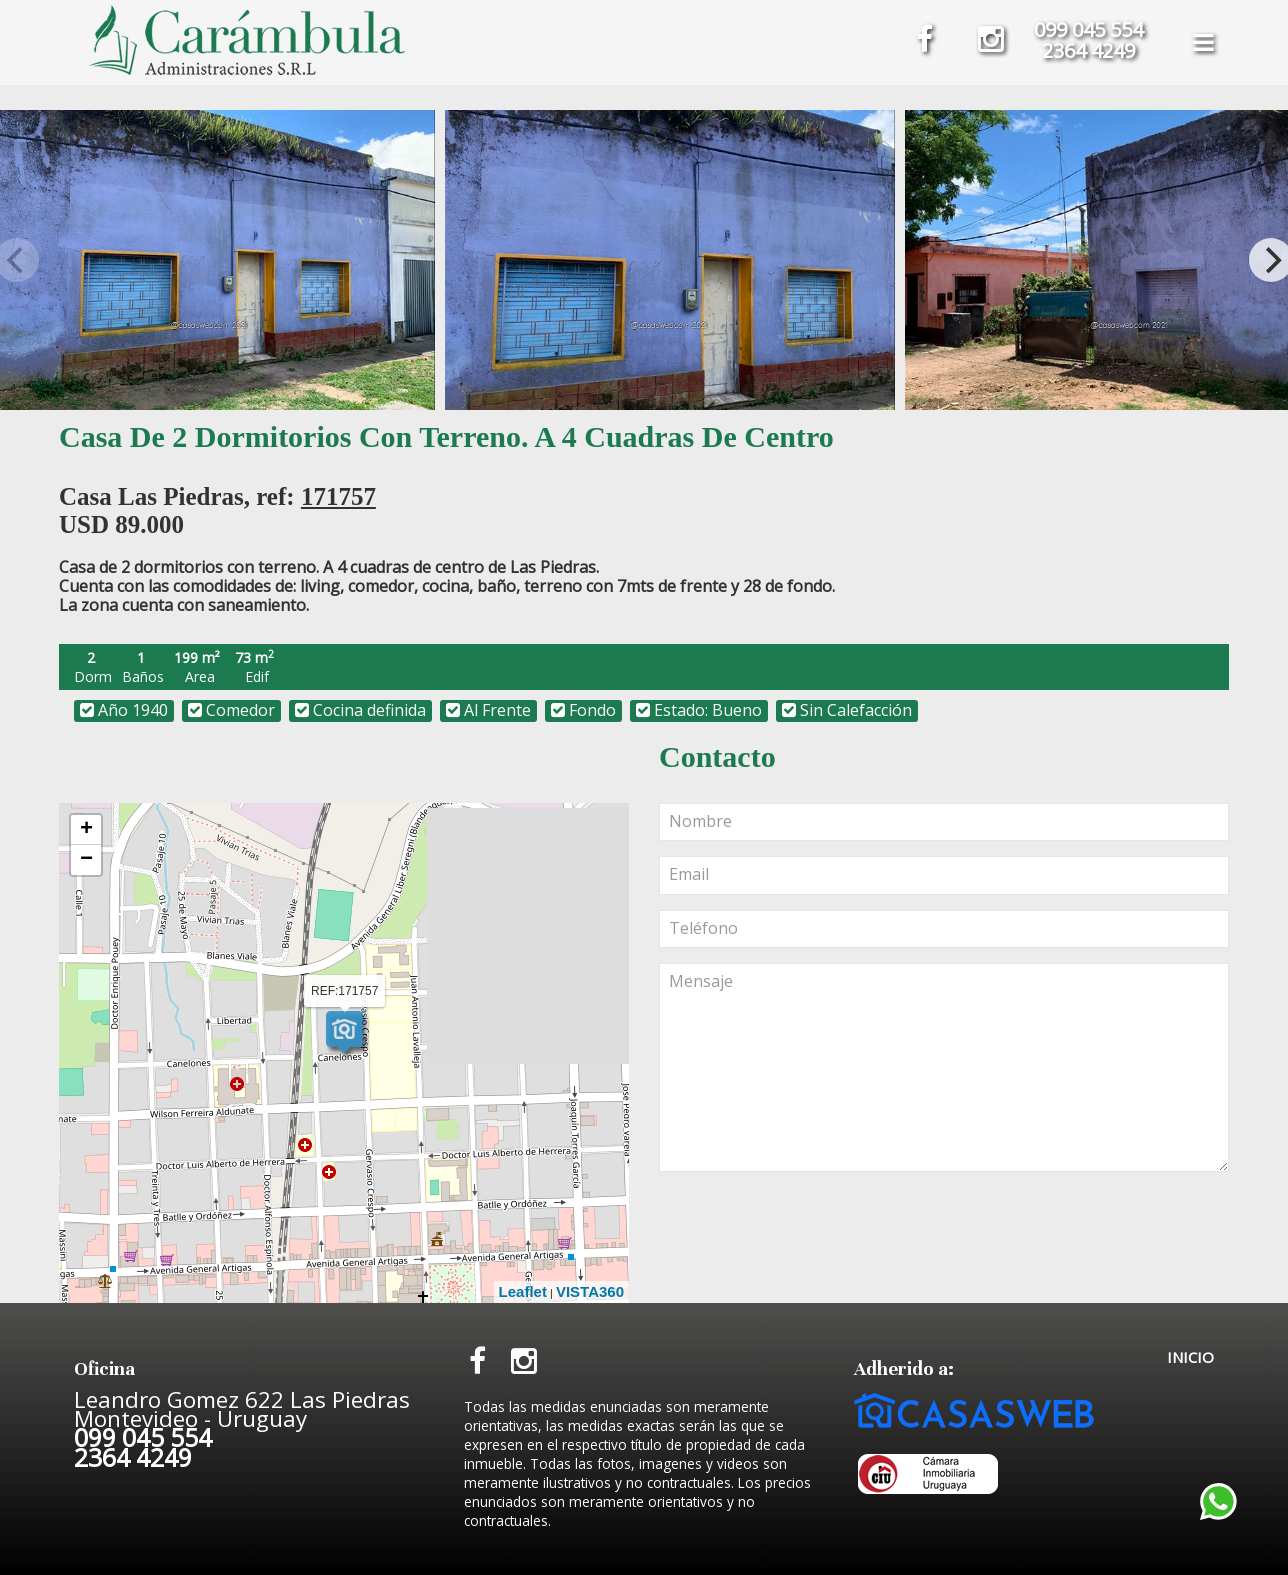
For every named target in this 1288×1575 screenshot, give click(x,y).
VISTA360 (590, 1291)
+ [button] (86, 830)
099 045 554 (1088, 29)
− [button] (86, 860)
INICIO (1190, 1357)
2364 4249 (1088, 50)
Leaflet (523, 1291)
